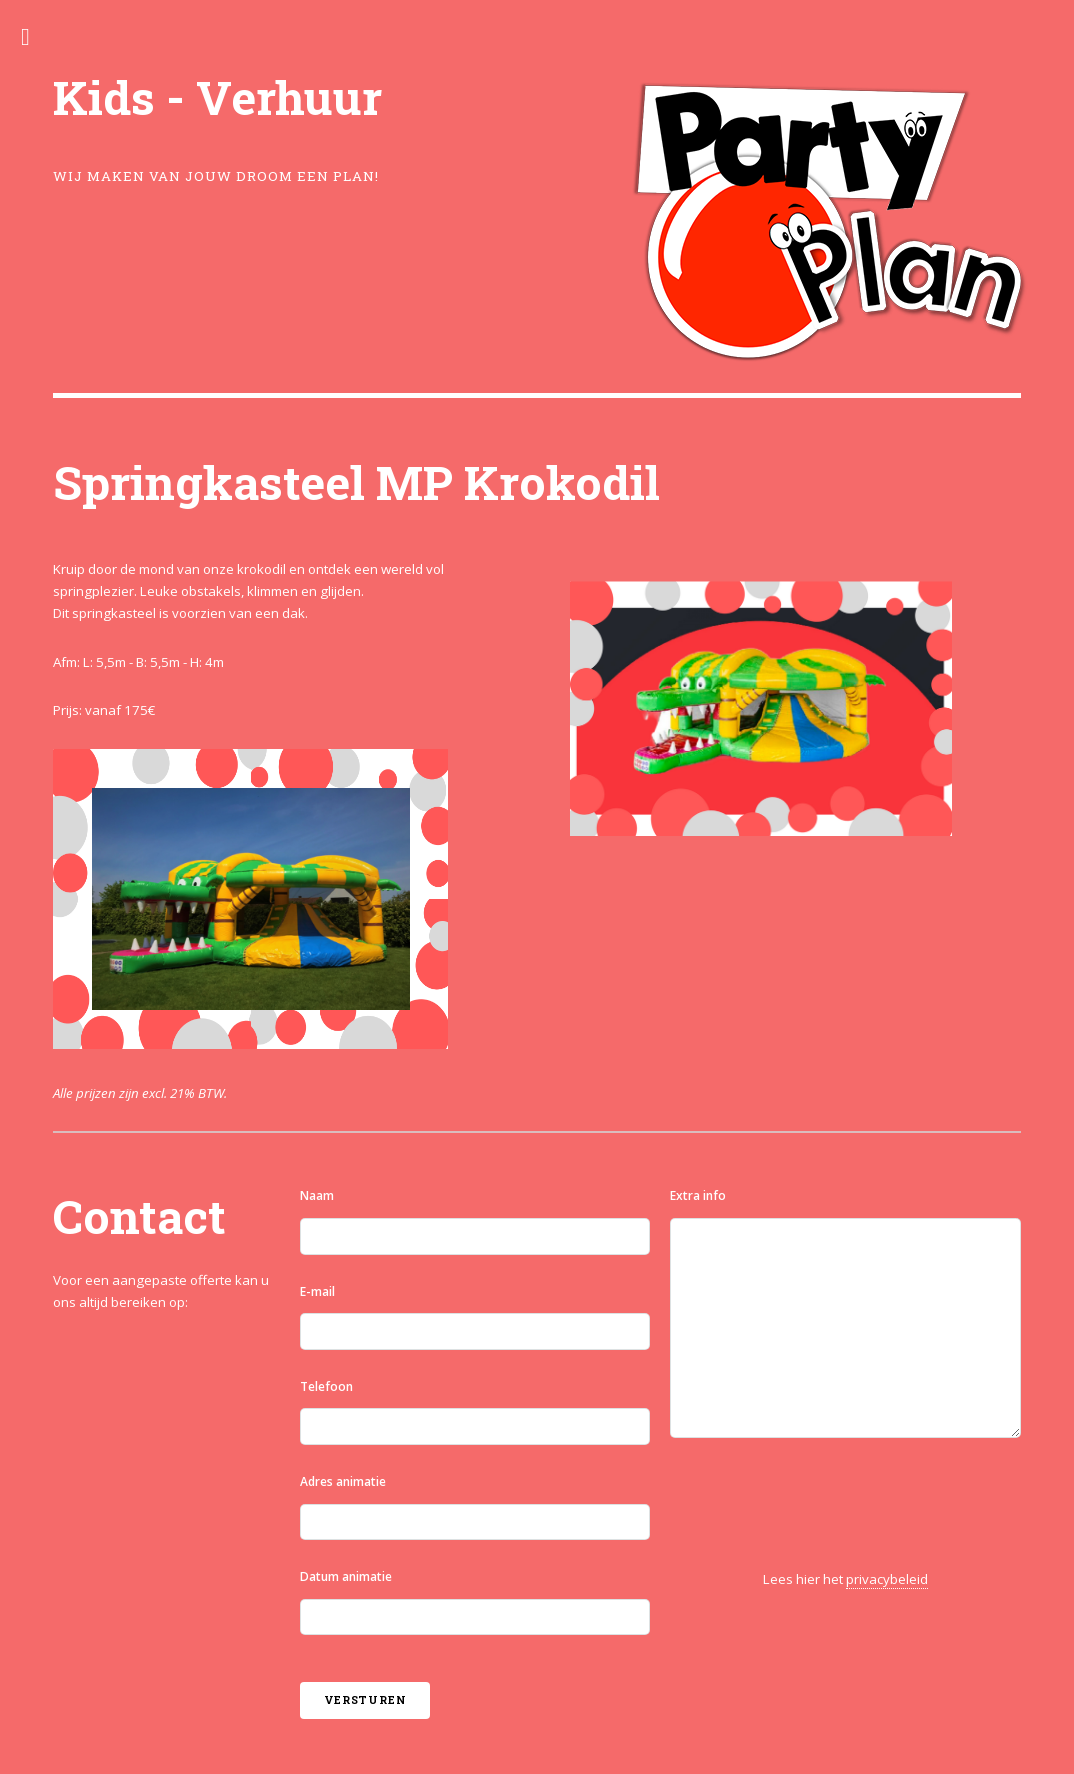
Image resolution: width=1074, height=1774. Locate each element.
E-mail (317, 1291)
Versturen (365, 1700)
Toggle (36, 37)
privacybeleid (887, 1579)
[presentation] (822, 1504)
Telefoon (326, 1386)
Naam (317, 1195)
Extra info (698, 1195)
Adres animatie (343, 1481)
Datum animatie (346, 1576)
